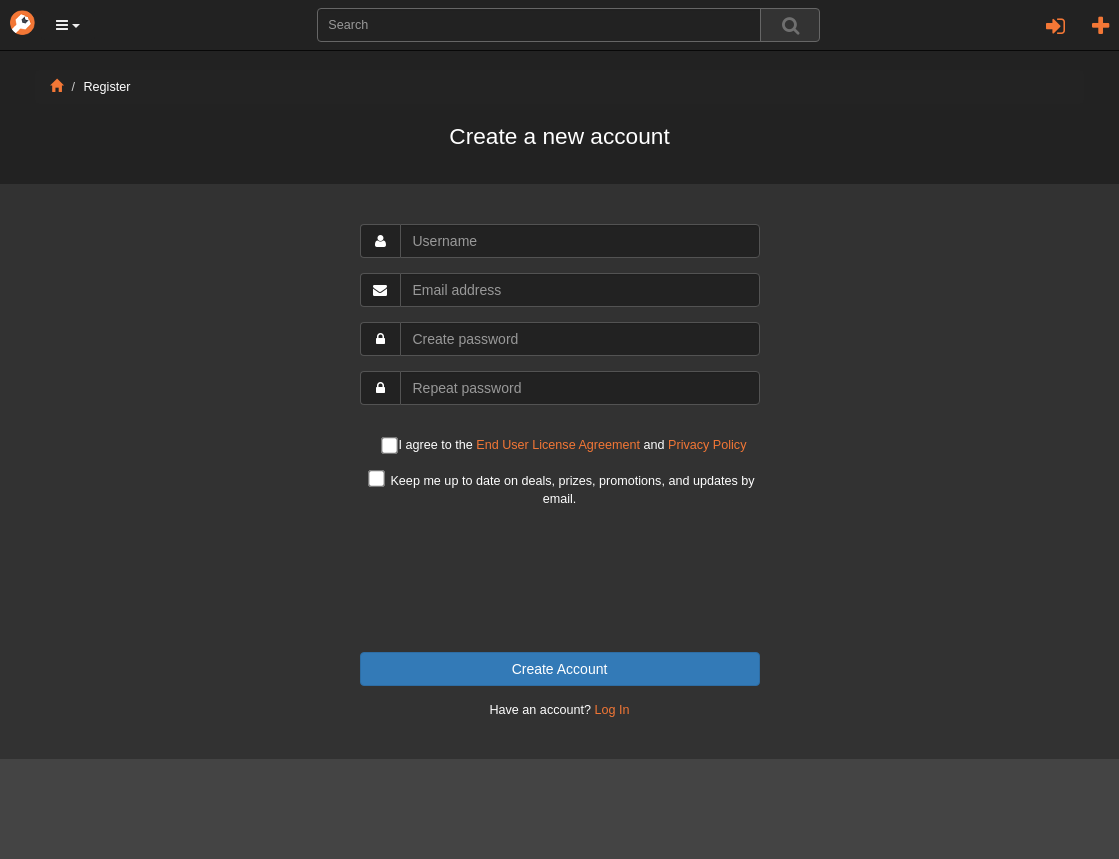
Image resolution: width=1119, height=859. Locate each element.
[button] (68, 25)
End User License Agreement (558, 445)
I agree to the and (564, 446)
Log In (612, 710)
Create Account (560, 669)
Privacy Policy (707, 445)
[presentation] (560, 580)
